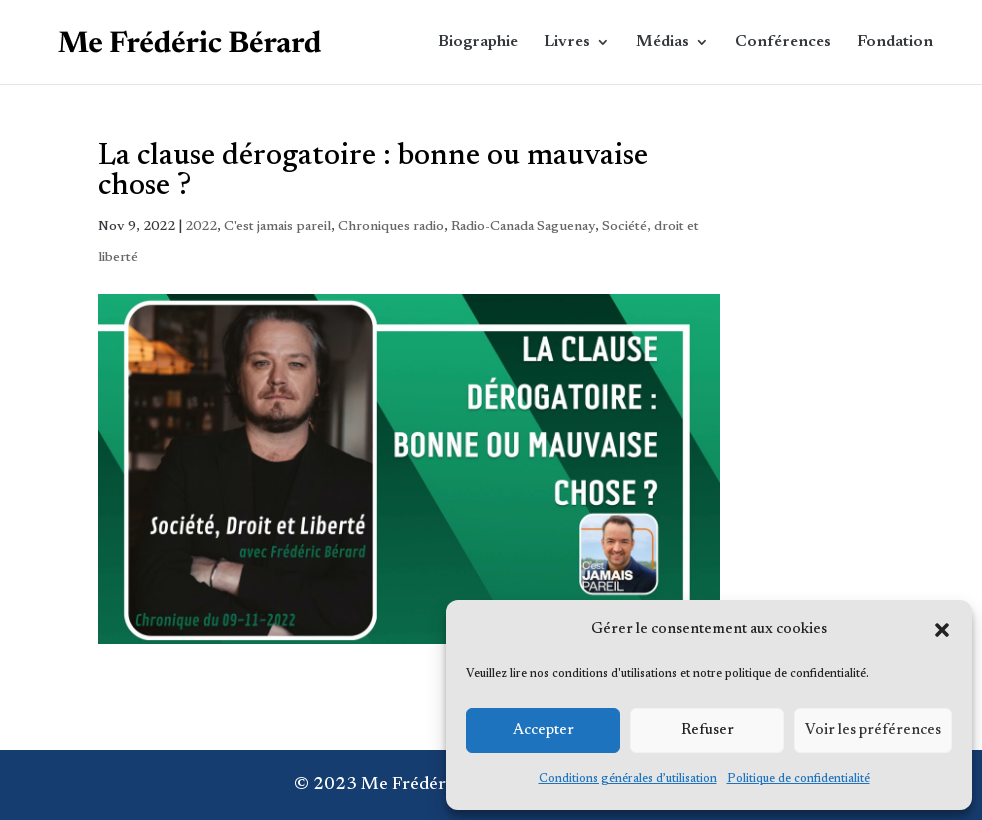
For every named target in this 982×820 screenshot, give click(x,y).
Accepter (543, 730)
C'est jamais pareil (277, 227)
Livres (567, 42)
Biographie (478, 42)
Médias (662, 42)
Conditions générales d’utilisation (628, 779)
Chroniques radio (391, 227)
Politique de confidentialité (798, 779)
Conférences (783, 42)
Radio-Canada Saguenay (523, 227)
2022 (201, 227)
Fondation (895, 42)
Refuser (707, 730)
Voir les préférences (873, 730)
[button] (942, 630)
